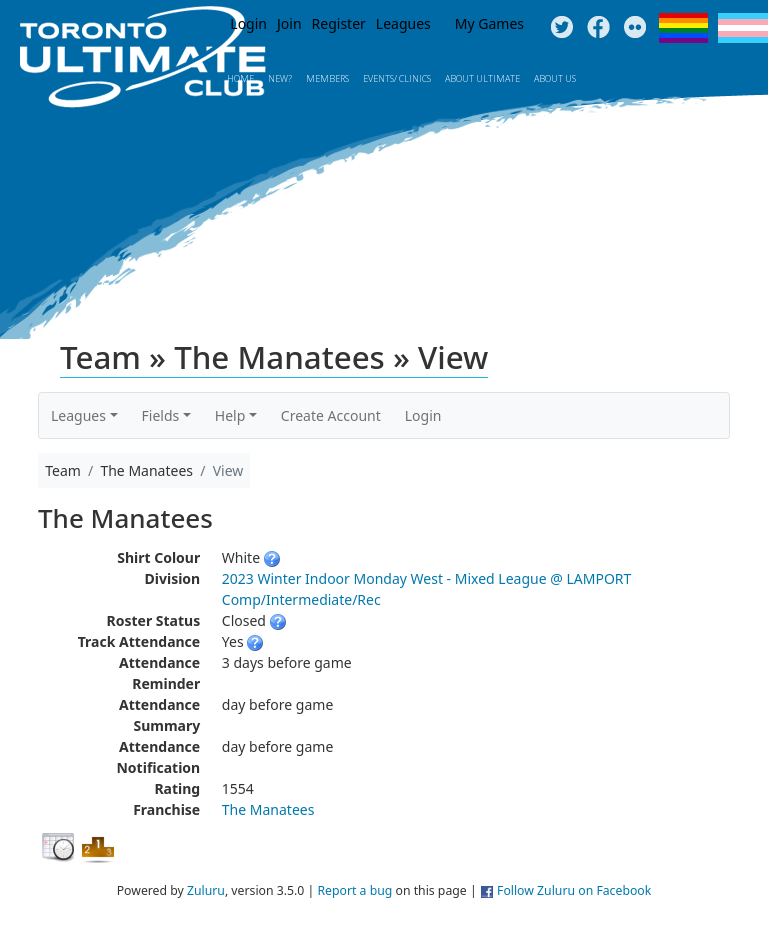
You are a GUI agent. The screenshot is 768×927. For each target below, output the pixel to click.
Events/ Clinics (397, 78)
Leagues (403, 23)
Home (240, 78)
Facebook (598, 28)
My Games (489, 23)
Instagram (635, 28)
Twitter (561, 28)
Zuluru (206, 890)
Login (248, 23)
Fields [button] (161, 415)
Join (289, 23)
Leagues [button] (78, 415)
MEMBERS (327, 78)
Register (339, 23)
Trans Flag (743, 28)
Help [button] (230, 415)
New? (280, 78)
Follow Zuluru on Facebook (574, 890)
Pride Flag (683, 28)
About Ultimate (482, 78)
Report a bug (354, 890)
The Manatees (268, 809)
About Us (555, 78)
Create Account (331, 415)
